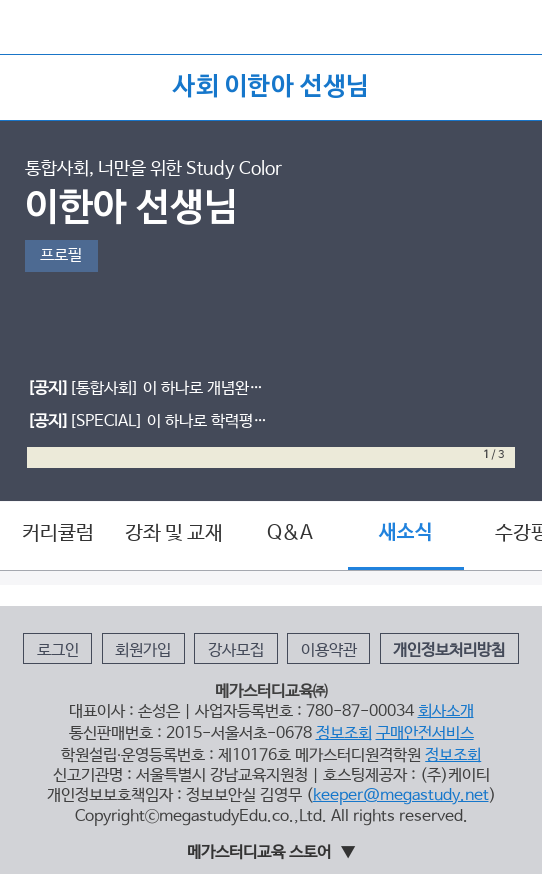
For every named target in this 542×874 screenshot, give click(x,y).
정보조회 (344, 733)
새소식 (406, 533)
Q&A (290, 533)
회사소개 (446, 711)
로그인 (58, 650)
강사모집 (236, 650)
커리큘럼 (58, 533)
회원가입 (143, 650)
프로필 (61, 255)
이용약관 (329, 650)
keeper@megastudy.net (401, 795)
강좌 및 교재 (174, 533)
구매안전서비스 (425, 733)
